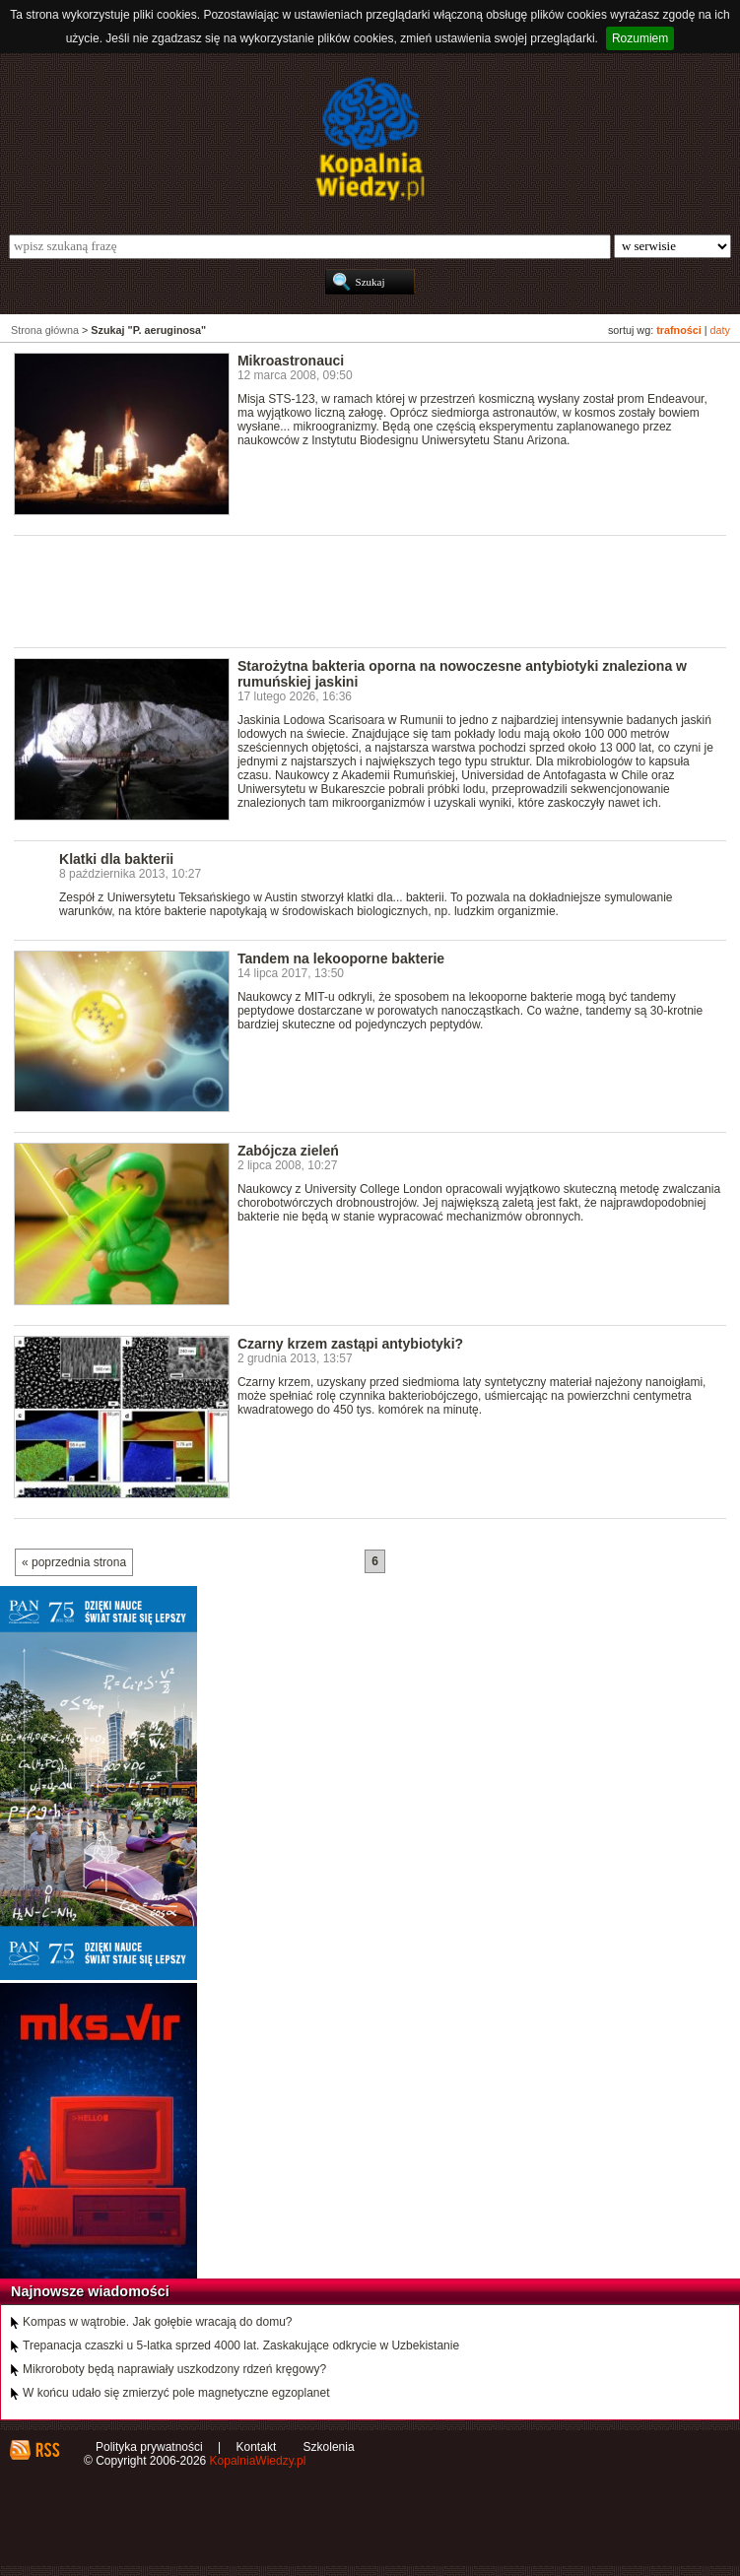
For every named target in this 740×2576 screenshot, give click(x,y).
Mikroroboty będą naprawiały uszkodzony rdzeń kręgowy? (174, 2369)
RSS (47, 2450)
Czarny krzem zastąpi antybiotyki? (350, 1344)
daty (720, 330)
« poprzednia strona (74, 1562)
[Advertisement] (372, 590)
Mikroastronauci (290, 360)
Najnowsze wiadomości (90, 2291)
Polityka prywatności (149, 2447)
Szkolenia (329, 2447)
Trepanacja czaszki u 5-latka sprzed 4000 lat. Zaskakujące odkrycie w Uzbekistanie (241, 2345)
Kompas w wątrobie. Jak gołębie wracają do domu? (157, 2322)
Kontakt (256, 2447)
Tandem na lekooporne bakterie (340, 958)
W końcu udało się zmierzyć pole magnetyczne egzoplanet (176, 2393)
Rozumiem (640, 38)
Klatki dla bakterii (116, 859)
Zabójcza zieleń (288, 1150)
